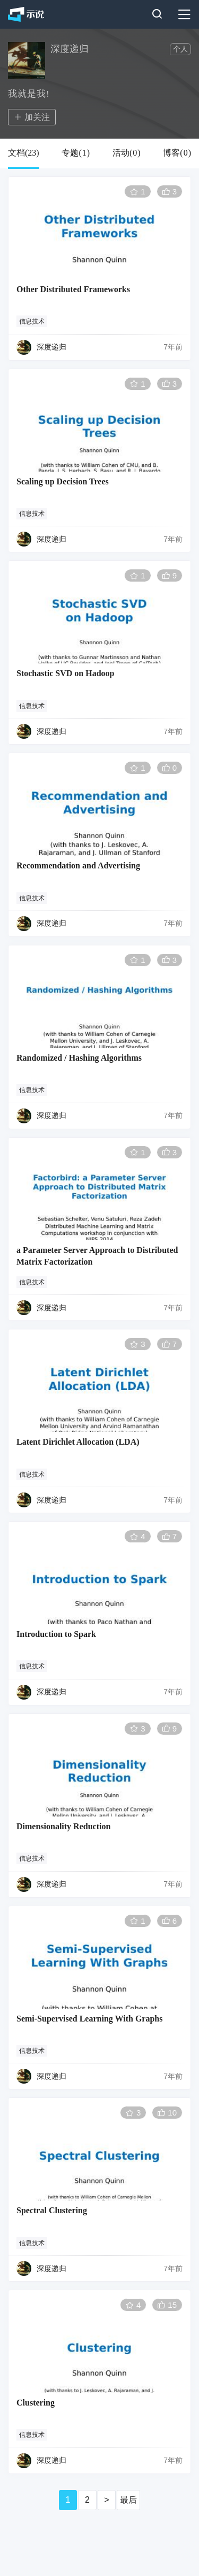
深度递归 (51, 347)
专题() (76, 153)
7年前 (173, 347)
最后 (128, 2499)
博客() (177, 153)
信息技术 (32, 321)
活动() (127, 153)
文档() (23, 153)
